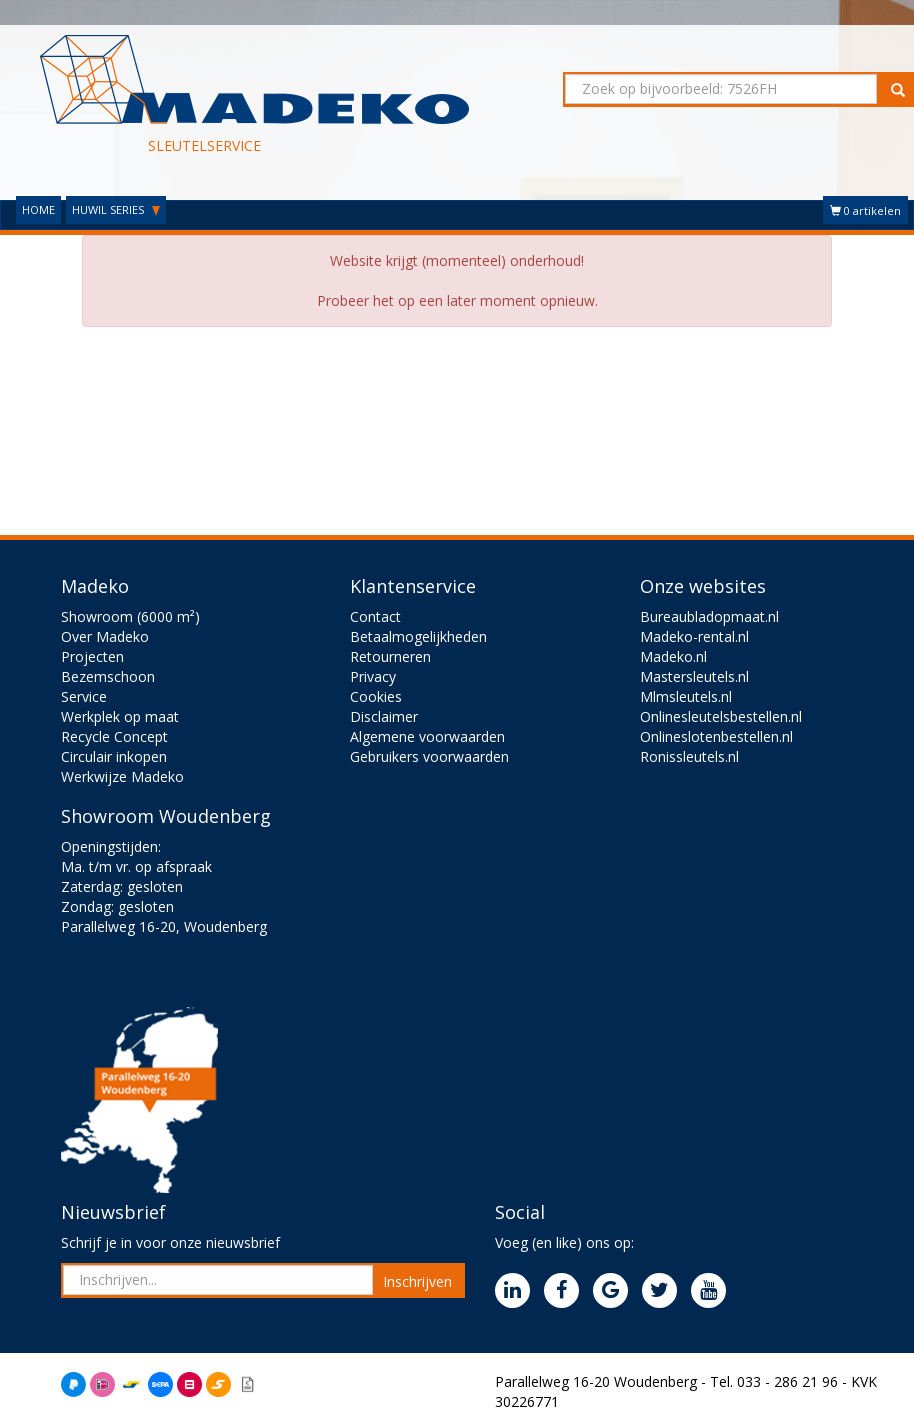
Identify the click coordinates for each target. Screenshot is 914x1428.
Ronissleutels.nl (689, 756)
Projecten (92, 656)
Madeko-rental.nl (694, 636)
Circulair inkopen (114, 756)
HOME (38, 209)
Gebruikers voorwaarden (429, 756)
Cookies (376, 696)
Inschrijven (417, 1281)
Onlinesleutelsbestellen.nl (721, 716)
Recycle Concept (114, 736)
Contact (375, 616)
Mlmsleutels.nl (686, 696)
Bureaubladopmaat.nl (709, 616)
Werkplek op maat (120, 716)
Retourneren (390, 656)
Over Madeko (105, 636)
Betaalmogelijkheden (418, 636)
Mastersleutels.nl (694, 676)
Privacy (373, 676)
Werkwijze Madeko (122, 776)
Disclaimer (384, 716)
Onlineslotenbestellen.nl (716, 736)
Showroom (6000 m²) (130, 616)
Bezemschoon (108, 676)
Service (84, 696)
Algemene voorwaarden (427, 736)
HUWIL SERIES (116, 209)
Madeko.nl (673, 656)
